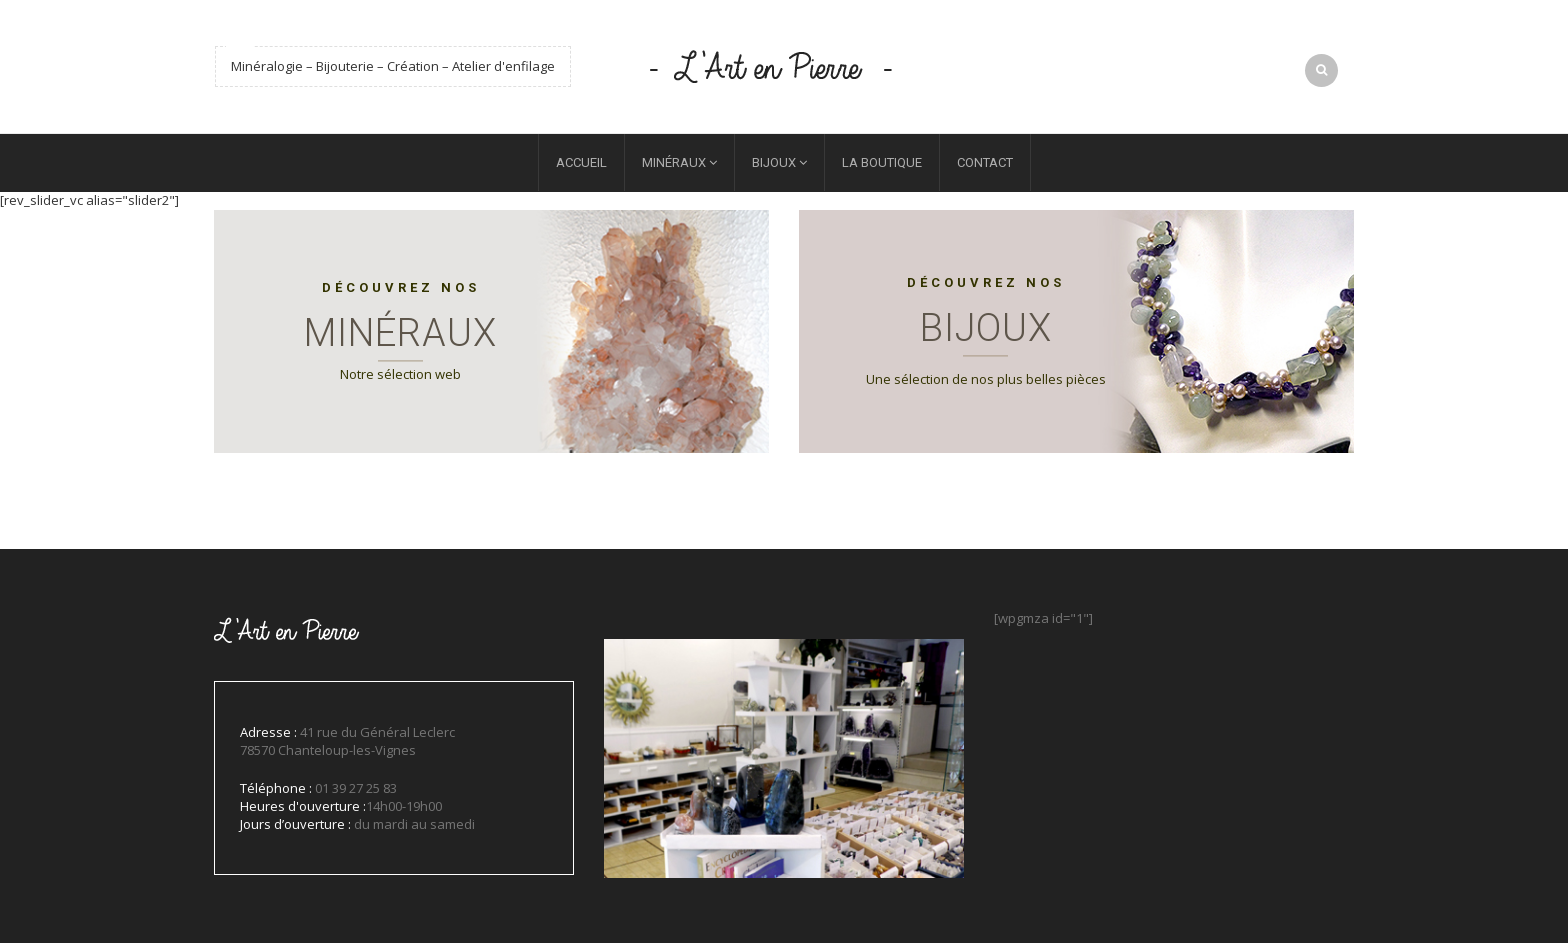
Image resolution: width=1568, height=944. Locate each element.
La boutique (882, 164)
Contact (985, 164)
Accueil (581, 164)
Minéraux (674, 164)
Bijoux (774, 164)
